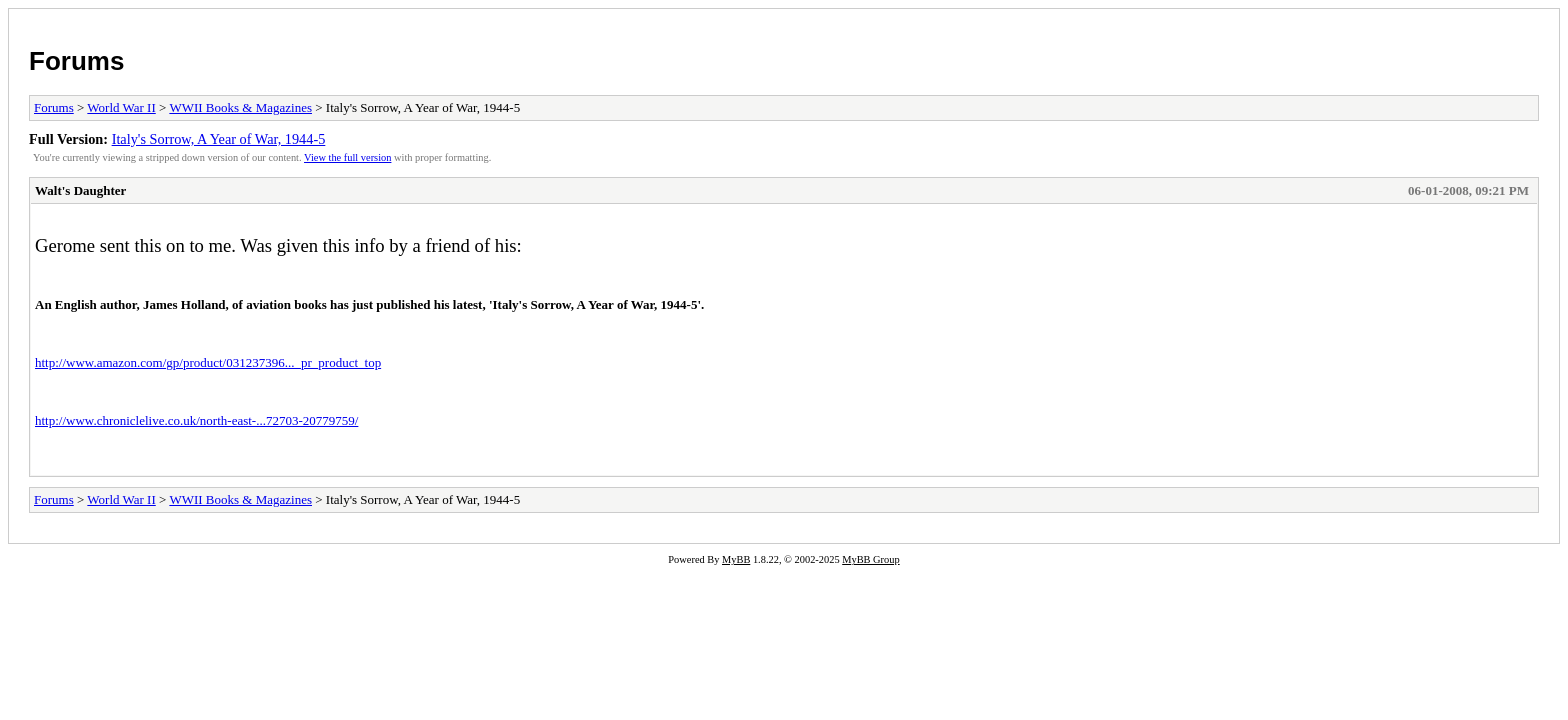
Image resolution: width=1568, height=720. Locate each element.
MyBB (736, 559)
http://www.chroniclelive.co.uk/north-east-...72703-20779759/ (196, 420)
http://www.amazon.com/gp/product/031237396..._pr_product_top (208, 362)
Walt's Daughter (80, 190)
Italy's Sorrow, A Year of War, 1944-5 (219, 139)
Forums (76, 61)
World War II (121, 107)
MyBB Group (870, 559)
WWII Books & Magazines (240, 107)
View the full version (347, 157)
